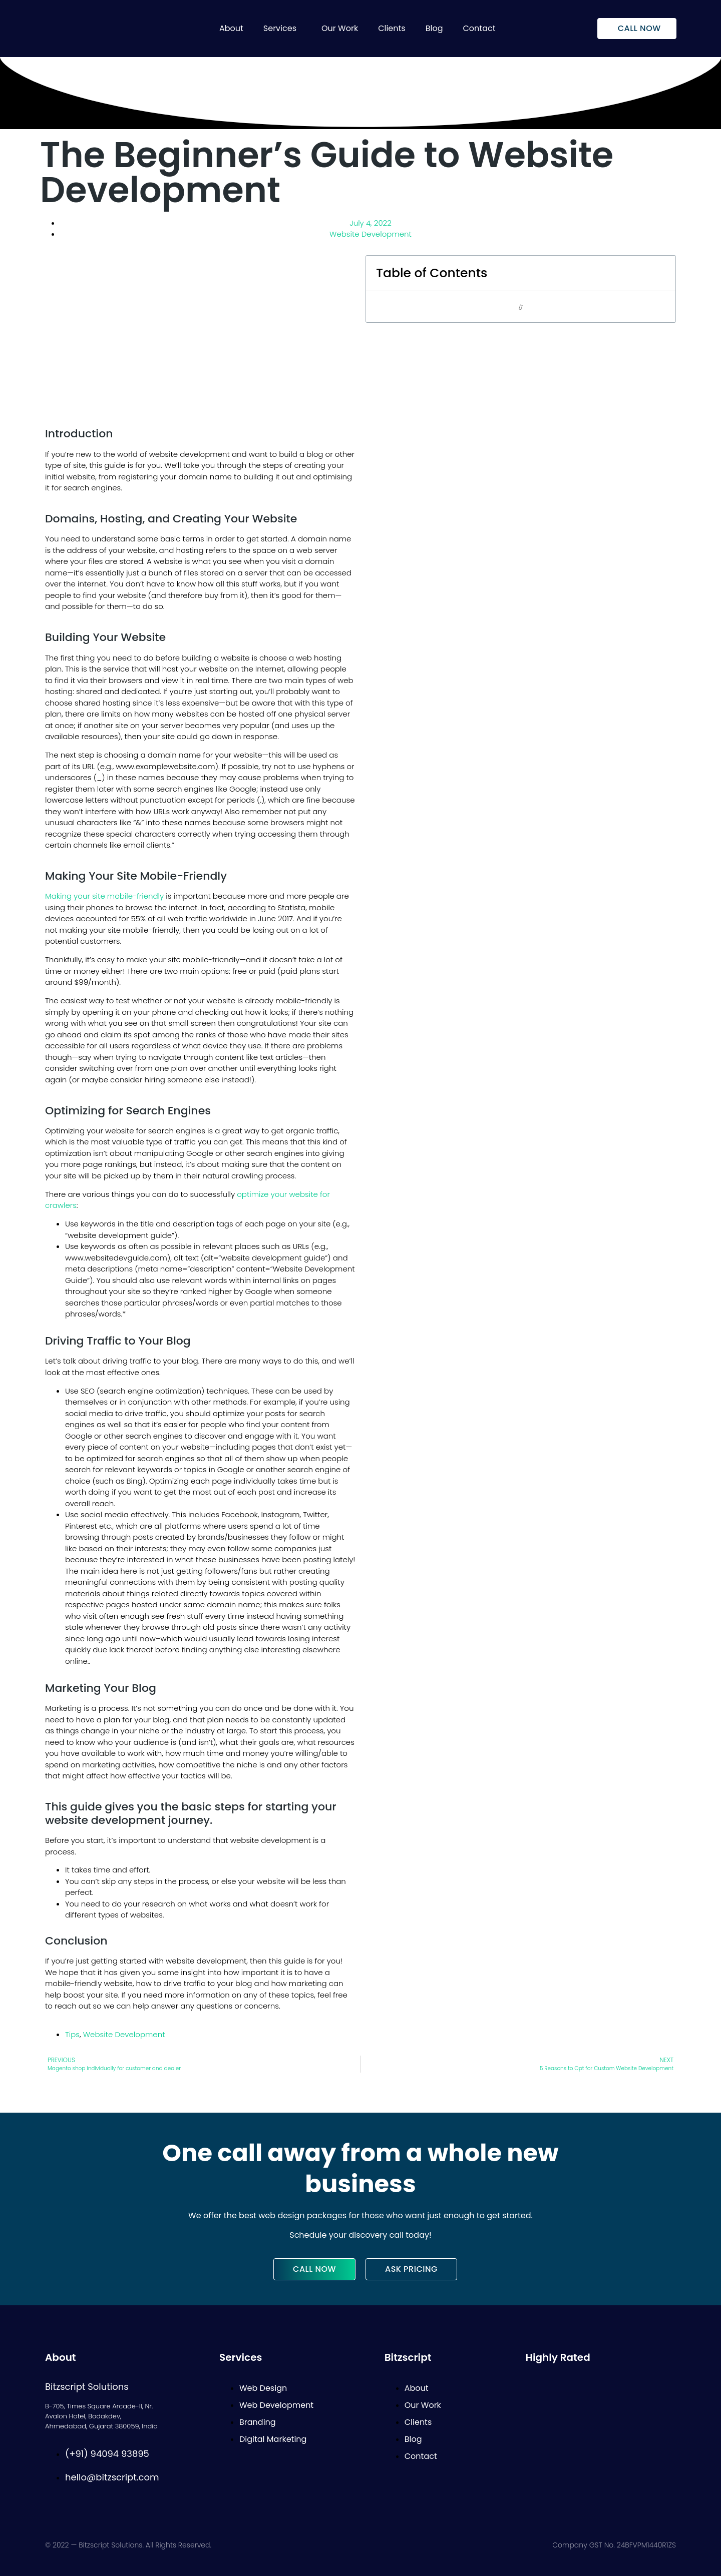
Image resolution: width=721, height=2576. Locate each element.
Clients (392, 28)
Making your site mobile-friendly (104, 896)
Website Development (370, 234)
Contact (479, 28)
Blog (434, 28)
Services (279, 28)
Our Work (339, 28)
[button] (282, 28)
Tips (72, 2034)
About (231, 28)
